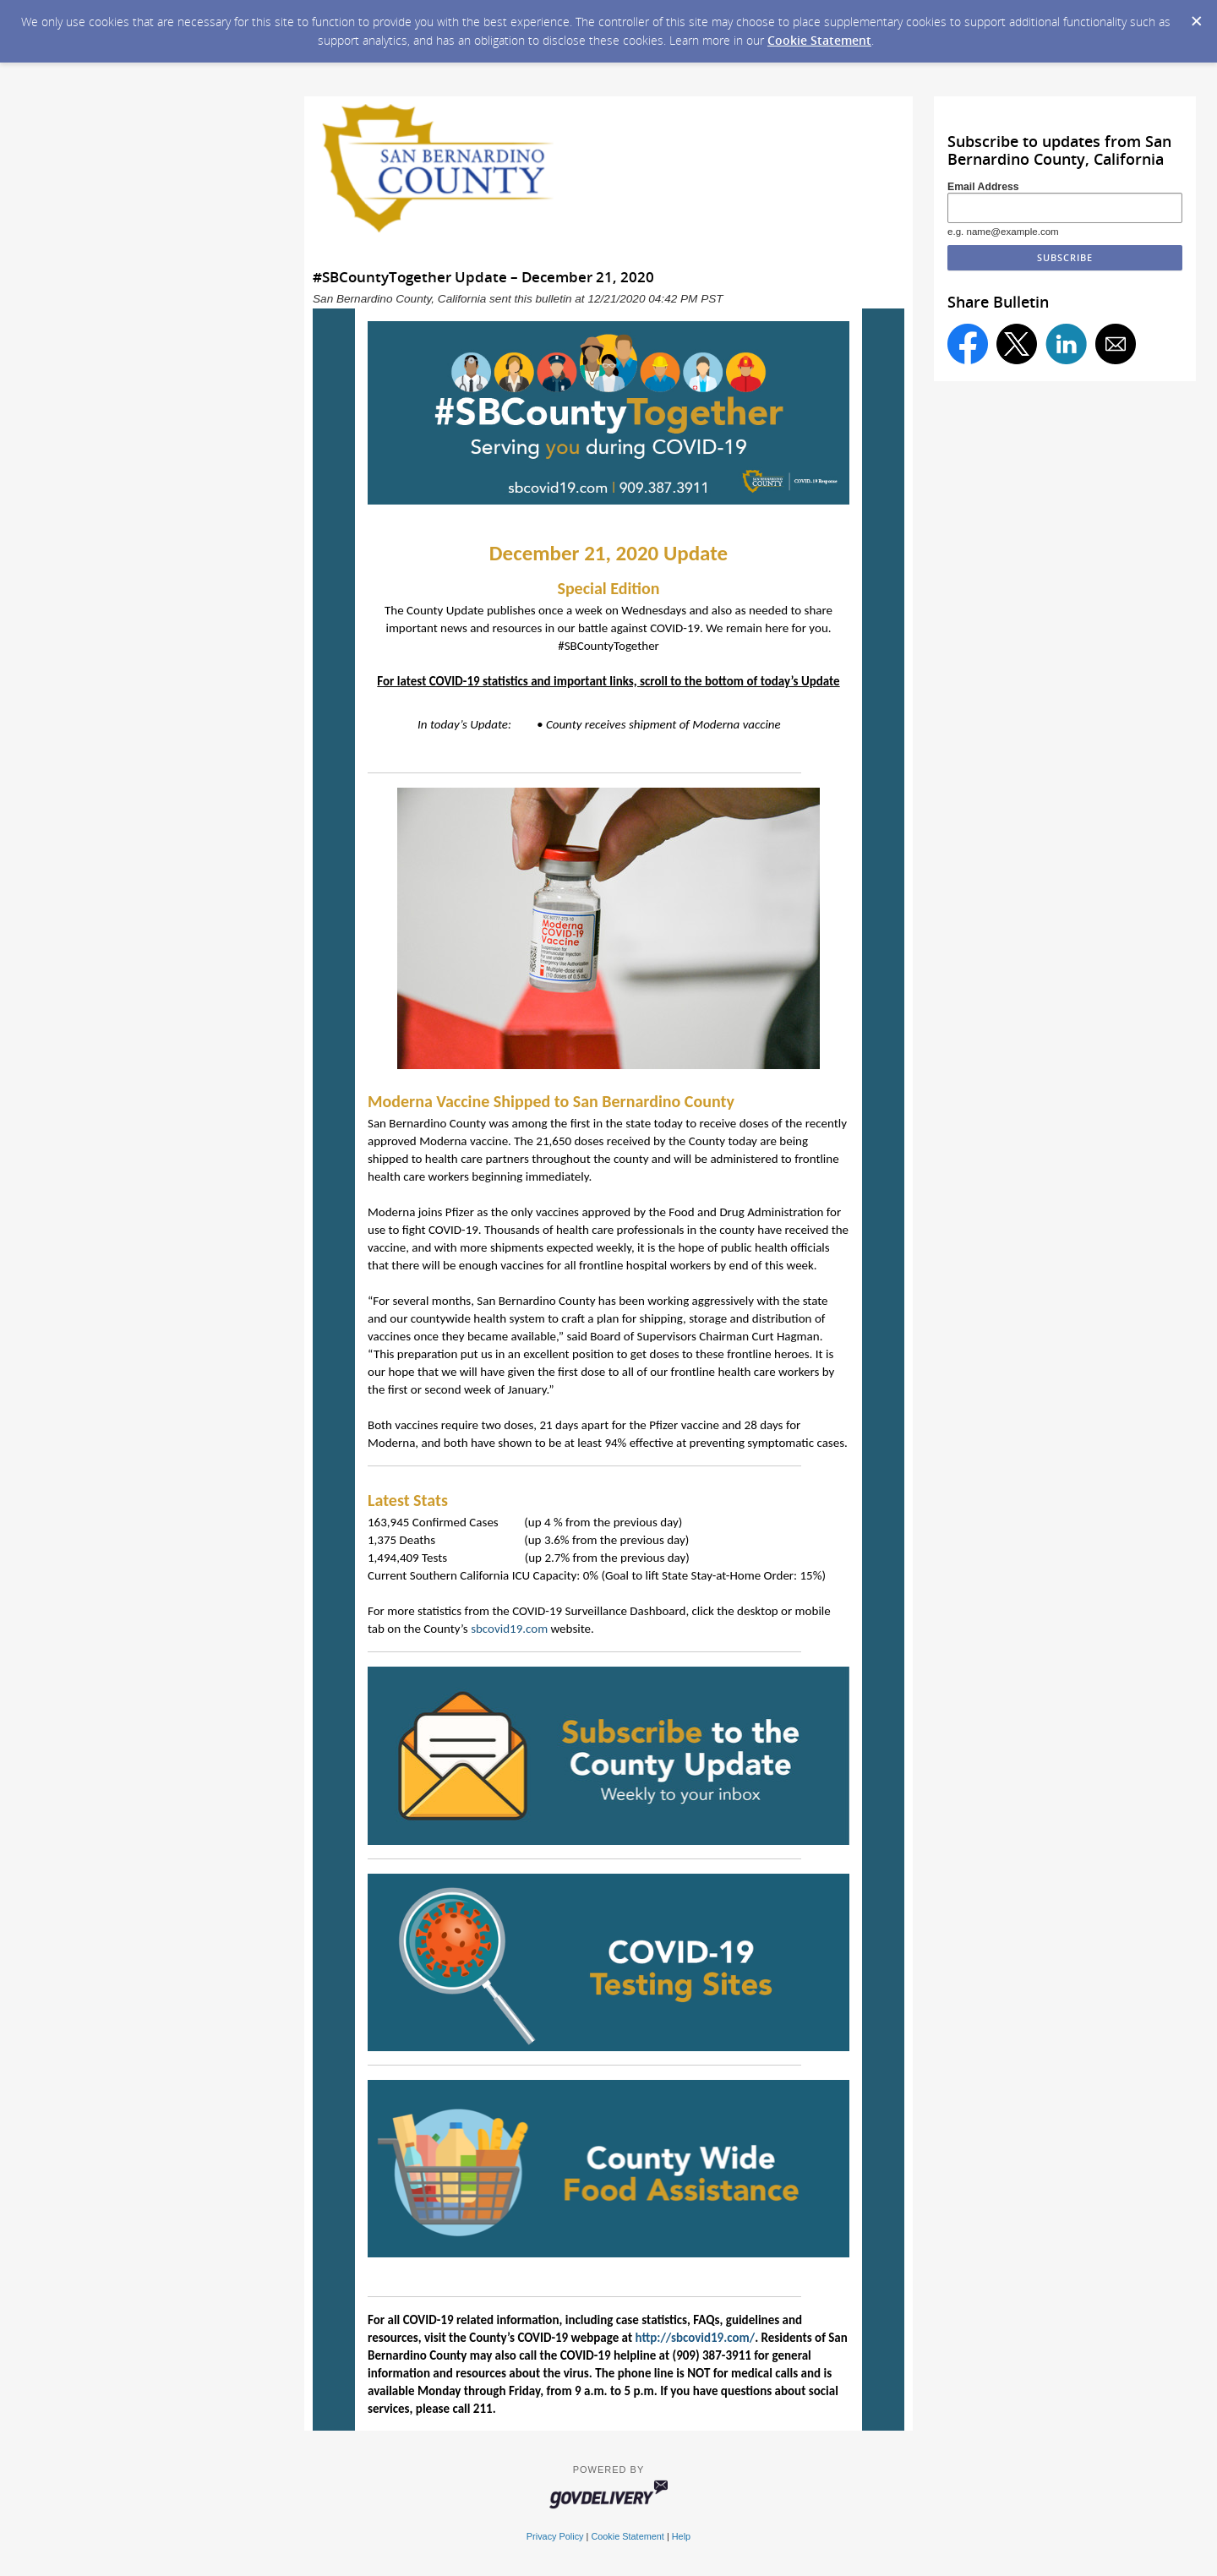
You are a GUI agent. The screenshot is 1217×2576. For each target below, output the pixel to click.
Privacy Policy (555, 2536)
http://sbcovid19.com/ (695, 2337)
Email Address (983, 187)
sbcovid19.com (509, 1628)
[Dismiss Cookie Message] (1196, 16)
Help (681, 2536)
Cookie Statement (819, 40)
